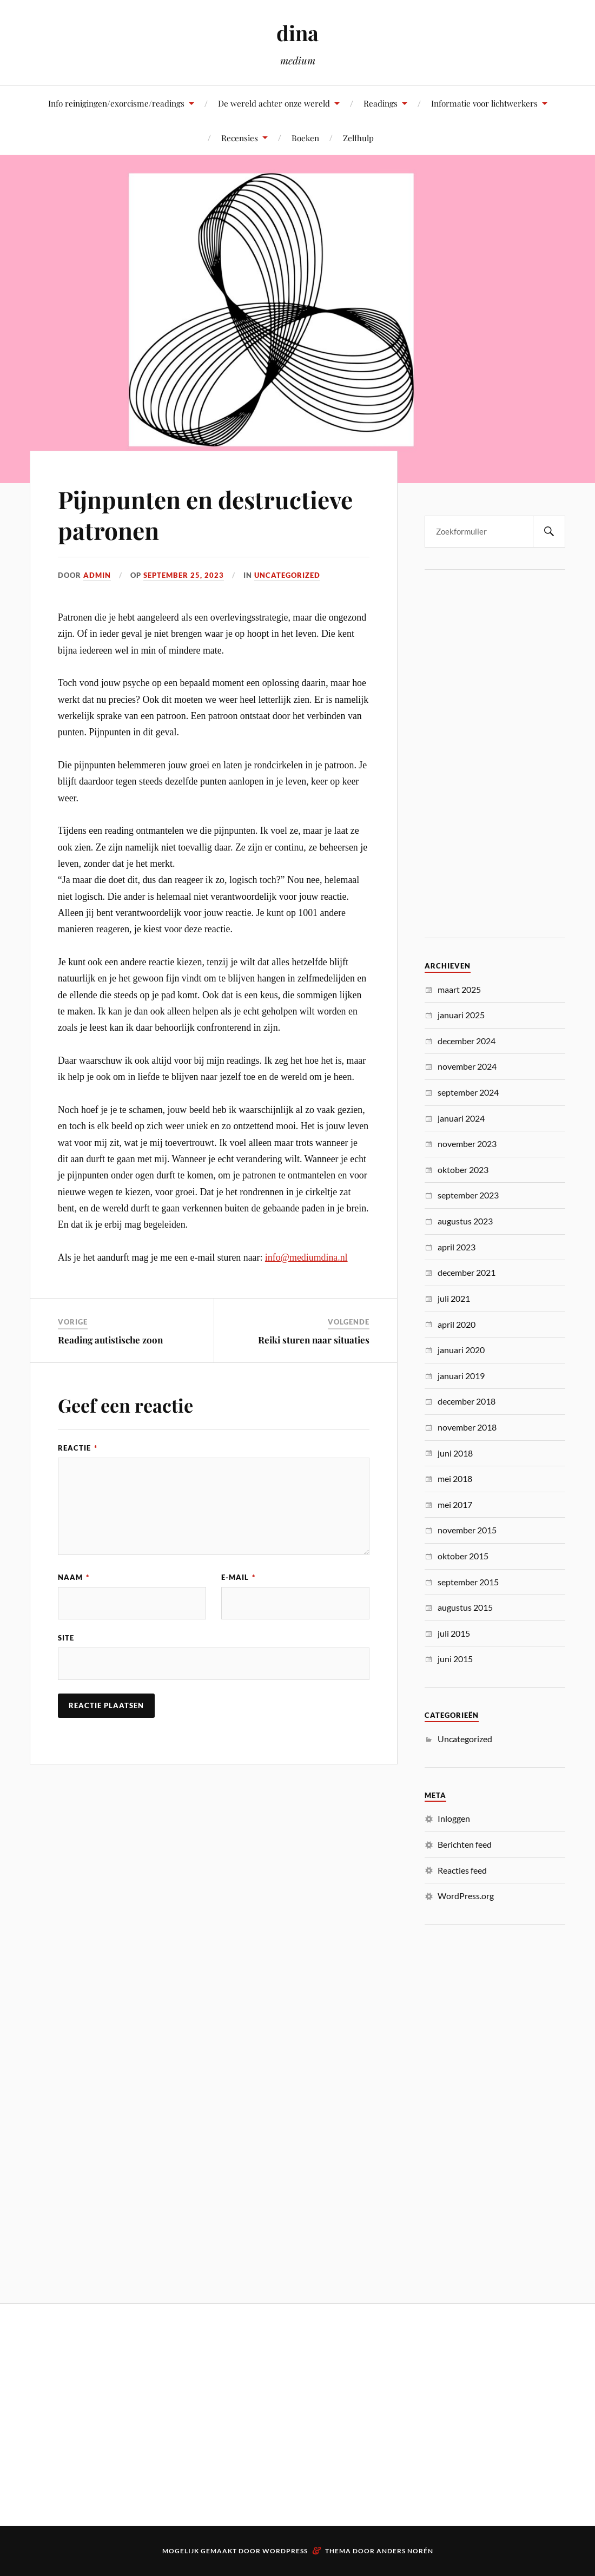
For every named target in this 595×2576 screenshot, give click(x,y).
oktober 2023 (463, 1169)
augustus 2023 (465, 1221)
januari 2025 (461, 1015)
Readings (380, 103)
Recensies (239, 137)
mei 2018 (455, 1478)
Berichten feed (465, 1844)
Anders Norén (404, 2551)
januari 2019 (461, 1376)
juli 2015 (454, 1633)
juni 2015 (455, 1658)
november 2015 (467, 1530)
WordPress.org (466, 1895)
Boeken (305, 137)
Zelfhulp (358, 137)
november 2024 (467, 1066)
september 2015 (468, 1582)
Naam (73, 1577)
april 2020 (456, 1324)
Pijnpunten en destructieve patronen (205, 514)
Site (66, 1637)
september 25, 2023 (183, 575)
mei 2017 (455, 1504)
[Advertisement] (495, 753)
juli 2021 (454, 1298)
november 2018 (467, 1427)
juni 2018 (455, 1453)
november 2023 (467, 1143)
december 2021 (466, 1272)
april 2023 (456, 1247)
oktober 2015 (463, 1556)
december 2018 (466, 1401)
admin (97, 575)
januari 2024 (461, 1118)
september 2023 (468, 1195)
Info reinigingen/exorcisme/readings (116, 103)
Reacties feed (462, 1870)
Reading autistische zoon (110, 1340)
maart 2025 (459, 989)
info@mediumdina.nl (306, 1257)
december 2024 (466, 1041)
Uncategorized (287, 575)
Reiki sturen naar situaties (313, 1340)
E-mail (238, 1577)
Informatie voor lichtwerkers (484, 103)
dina (297, 33)
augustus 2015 (465, 1607)
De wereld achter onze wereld (274, 103)
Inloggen (454, 1818)
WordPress (285, 2551)
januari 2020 (461, 1350)
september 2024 (468, 1092)
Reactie (77, 1448)
